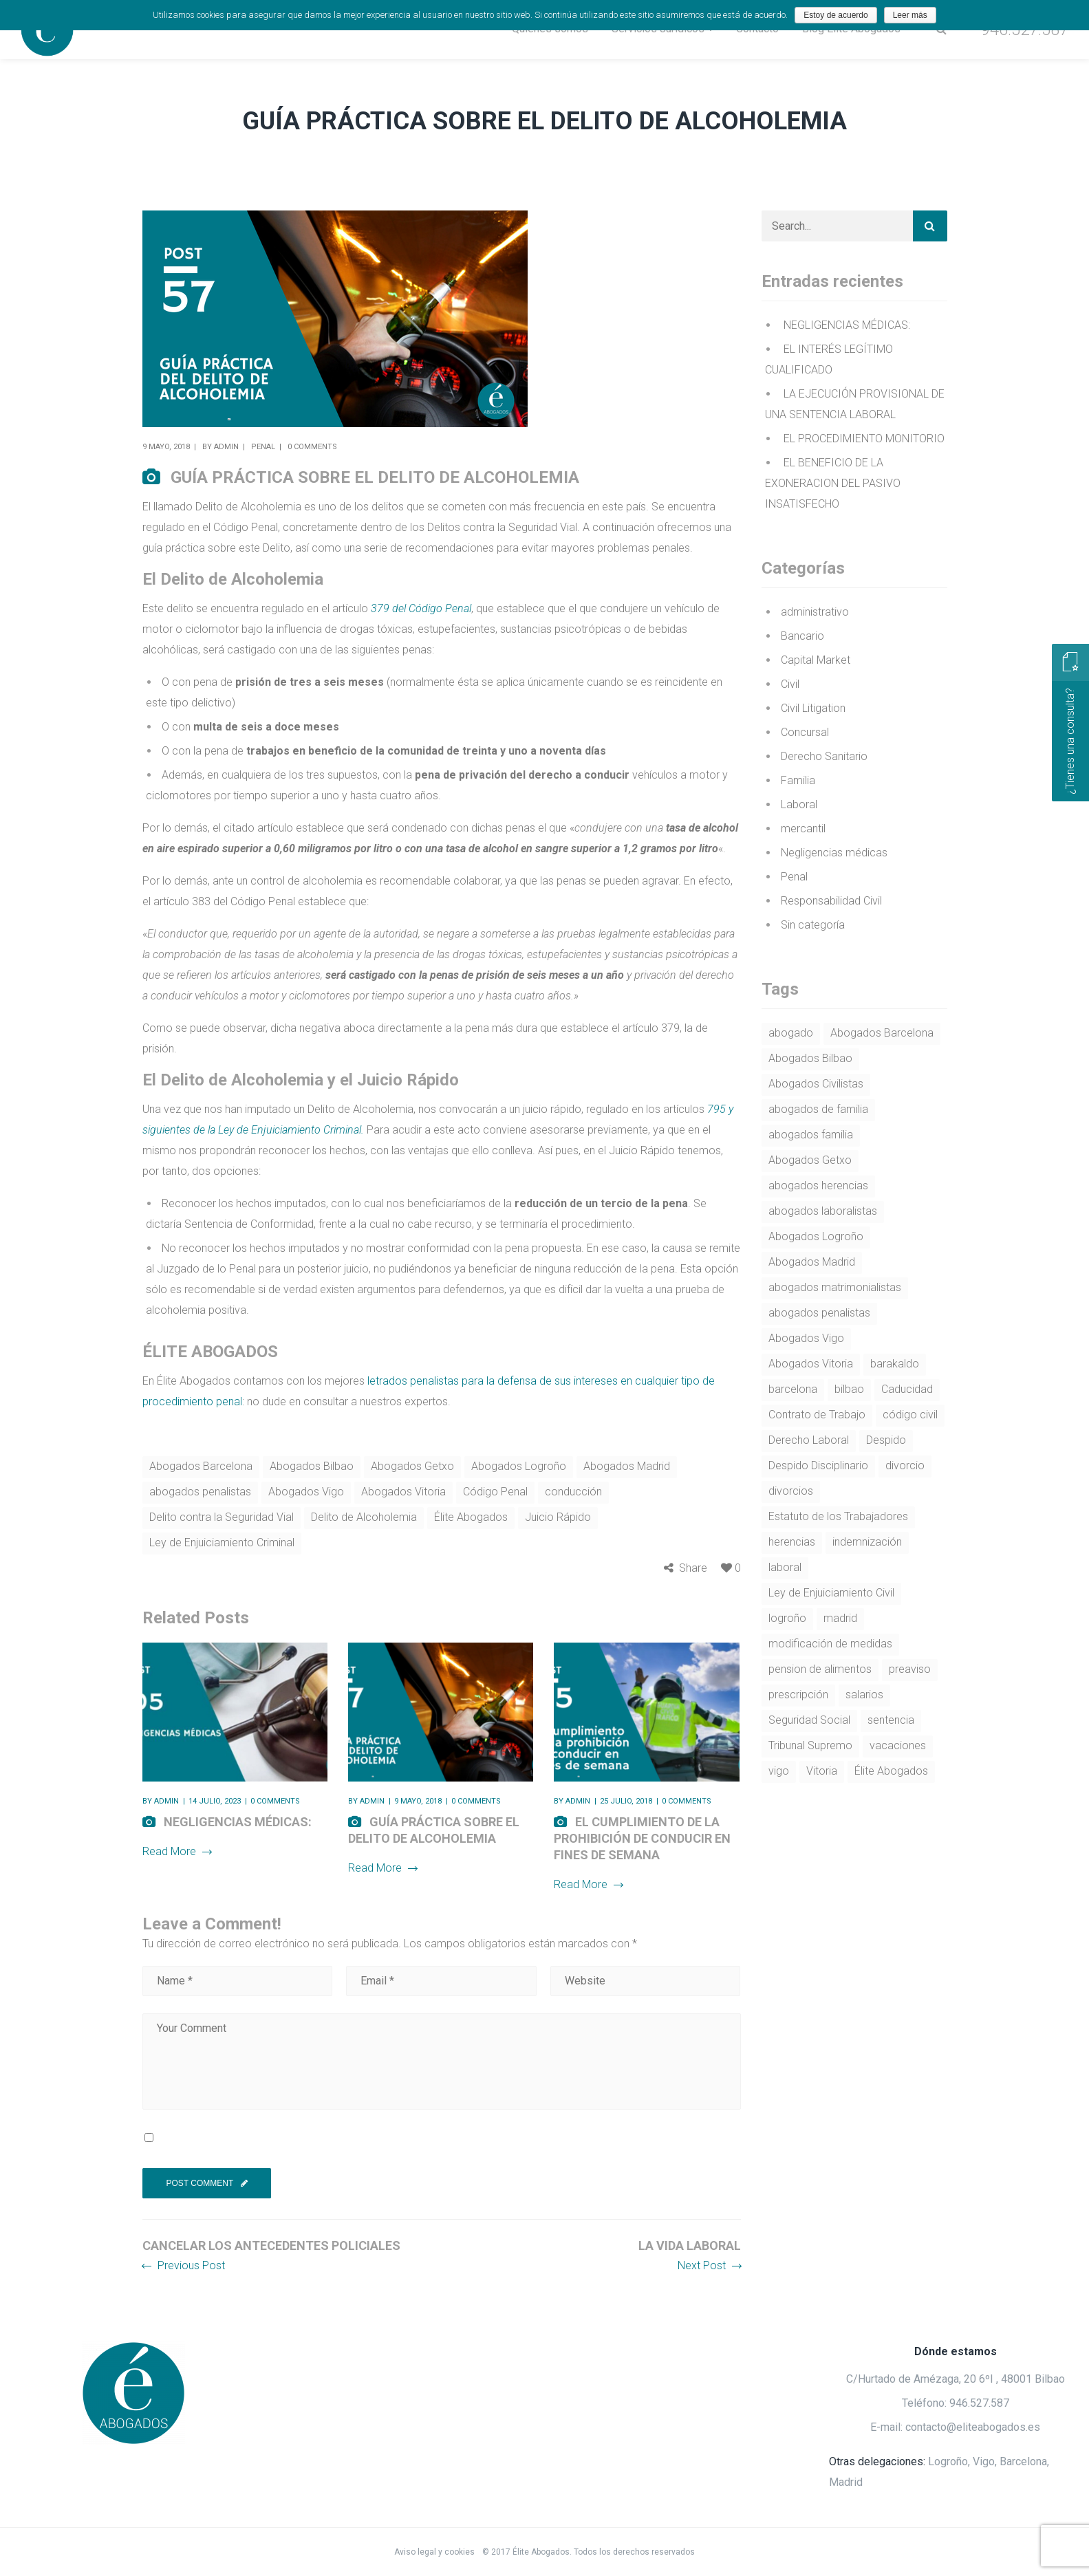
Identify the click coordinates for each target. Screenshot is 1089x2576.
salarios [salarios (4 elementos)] (864, 1694)
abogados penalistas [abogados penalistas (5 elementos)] (819, 1312)
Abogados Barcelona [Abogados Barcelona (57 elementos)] (882, 1032)
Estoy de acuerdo (835, 15)
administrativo (815, 611)
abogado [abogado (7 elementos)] (790, 1032)
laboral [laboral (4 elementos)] (784, 1567)
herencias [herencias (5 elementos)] (791, 1541)
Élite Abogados (471, 1517)
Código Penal (495, 1491)
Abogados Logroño (518, 1466)
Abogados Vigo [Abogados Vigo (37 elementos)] (806, 1338)
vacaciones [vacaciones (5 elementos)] (898, 1745)
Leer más (910, 15)
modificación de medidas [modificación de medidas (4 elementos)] (830, 1643)
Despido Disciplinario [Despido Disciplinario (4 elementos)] (818, 1465)
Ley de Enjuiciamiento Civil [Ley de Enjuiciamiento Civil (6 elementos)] (831, 1592)
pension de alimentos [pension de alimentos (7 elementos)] (820, 1669)
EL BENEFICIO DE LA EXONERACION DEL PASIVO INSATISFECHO (833, 483)
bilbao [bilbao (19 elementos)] (849, 1389)
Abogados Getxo (412, 1466)
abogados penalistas (200, 1491)
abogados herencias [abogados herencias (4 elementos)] (818, 1185)
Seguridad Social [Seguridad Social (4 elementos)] (809, 1720)
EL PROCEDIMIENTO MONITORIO (864, 438)
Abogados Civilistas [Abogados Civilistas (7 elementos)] (815, 1083)
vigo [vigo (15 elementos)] (778, 1770)
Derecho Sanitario (824, 756)
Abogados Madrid (626, 1466)
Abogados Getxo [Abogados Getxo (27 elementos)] (810, 1160)
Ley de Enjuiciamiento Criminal (221, 1542)
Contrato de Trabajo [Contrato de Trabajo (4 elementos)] (816, 1414)
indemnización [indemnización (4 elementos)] (867, 1541)
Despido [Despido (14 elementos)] (886, 1440)
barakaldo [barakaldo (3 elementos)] (894, 1363)
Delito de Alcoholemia (364, 1517)
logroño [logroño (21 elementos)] (787, 1618)
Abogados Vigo (306, 1491)
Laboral (799, 804)
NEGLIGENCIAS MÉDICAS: (238, 1822)
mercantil (803, 828)
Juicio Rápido (558, 1517)
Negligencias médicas (834, 852)
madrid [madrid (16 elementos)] (840, 1618)
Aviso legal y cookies (435, 2552)
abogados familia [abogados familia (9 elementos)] (810, 1134)
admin (226, 446)
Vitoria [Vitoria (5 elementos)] (821, 1770)
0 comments (312, 446)
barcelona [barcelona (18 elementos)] (792, 1389)
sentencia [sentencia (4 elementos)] (890, 1720)
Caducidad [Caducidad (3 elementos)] (907, 1389)
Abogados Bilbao (312, 1466)
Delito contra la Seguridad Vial (221, 1517)
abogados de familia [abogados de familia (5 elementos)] (818, 1109)
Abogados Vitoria (403, 1491)
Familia (798, 780)
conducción (573, 1491)
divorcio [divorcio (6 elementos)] (905, 1465)
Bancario (802, 635)
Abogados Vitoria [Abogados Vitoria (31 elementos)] (810, 1363)
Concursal (805, 732)
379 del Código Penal (421, 608)
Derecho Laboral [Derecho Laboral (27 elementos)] (808, 1440)
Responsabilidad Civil (831, 900)
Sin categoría (813, 924)
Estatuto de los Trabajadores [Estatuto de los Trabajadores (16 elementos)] (838, 1516)
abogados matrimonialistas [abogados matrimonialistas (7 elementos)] (834, 1287)
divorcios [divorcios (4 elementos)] (790, 1490)
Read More (176, 1851)
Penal (263, 446)
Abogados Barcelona (200, 1466)
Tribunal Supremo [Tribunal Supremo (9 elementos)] (810, 1745)
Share (693, 1567)
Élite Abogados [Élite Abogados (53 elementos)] (891, 1770)
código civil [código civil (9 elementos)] (910, 1414)
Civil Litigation (813, 708)
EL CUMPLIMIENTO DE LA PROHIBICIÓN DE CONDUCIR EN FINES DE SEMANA (642, 1838)
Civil (790, 684)
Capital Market (815, 660)
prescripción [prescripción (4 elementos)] (798, 1694)
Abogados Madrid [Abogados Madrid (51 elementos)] (811, 1261)
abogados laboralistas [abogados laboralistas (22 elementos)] (822, 1210)
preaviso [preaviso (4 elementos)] (910, 1669)
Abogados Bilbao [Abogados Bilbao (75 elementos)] (810, 1058)
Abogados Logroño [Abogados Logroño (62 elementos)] (815, 1236)
